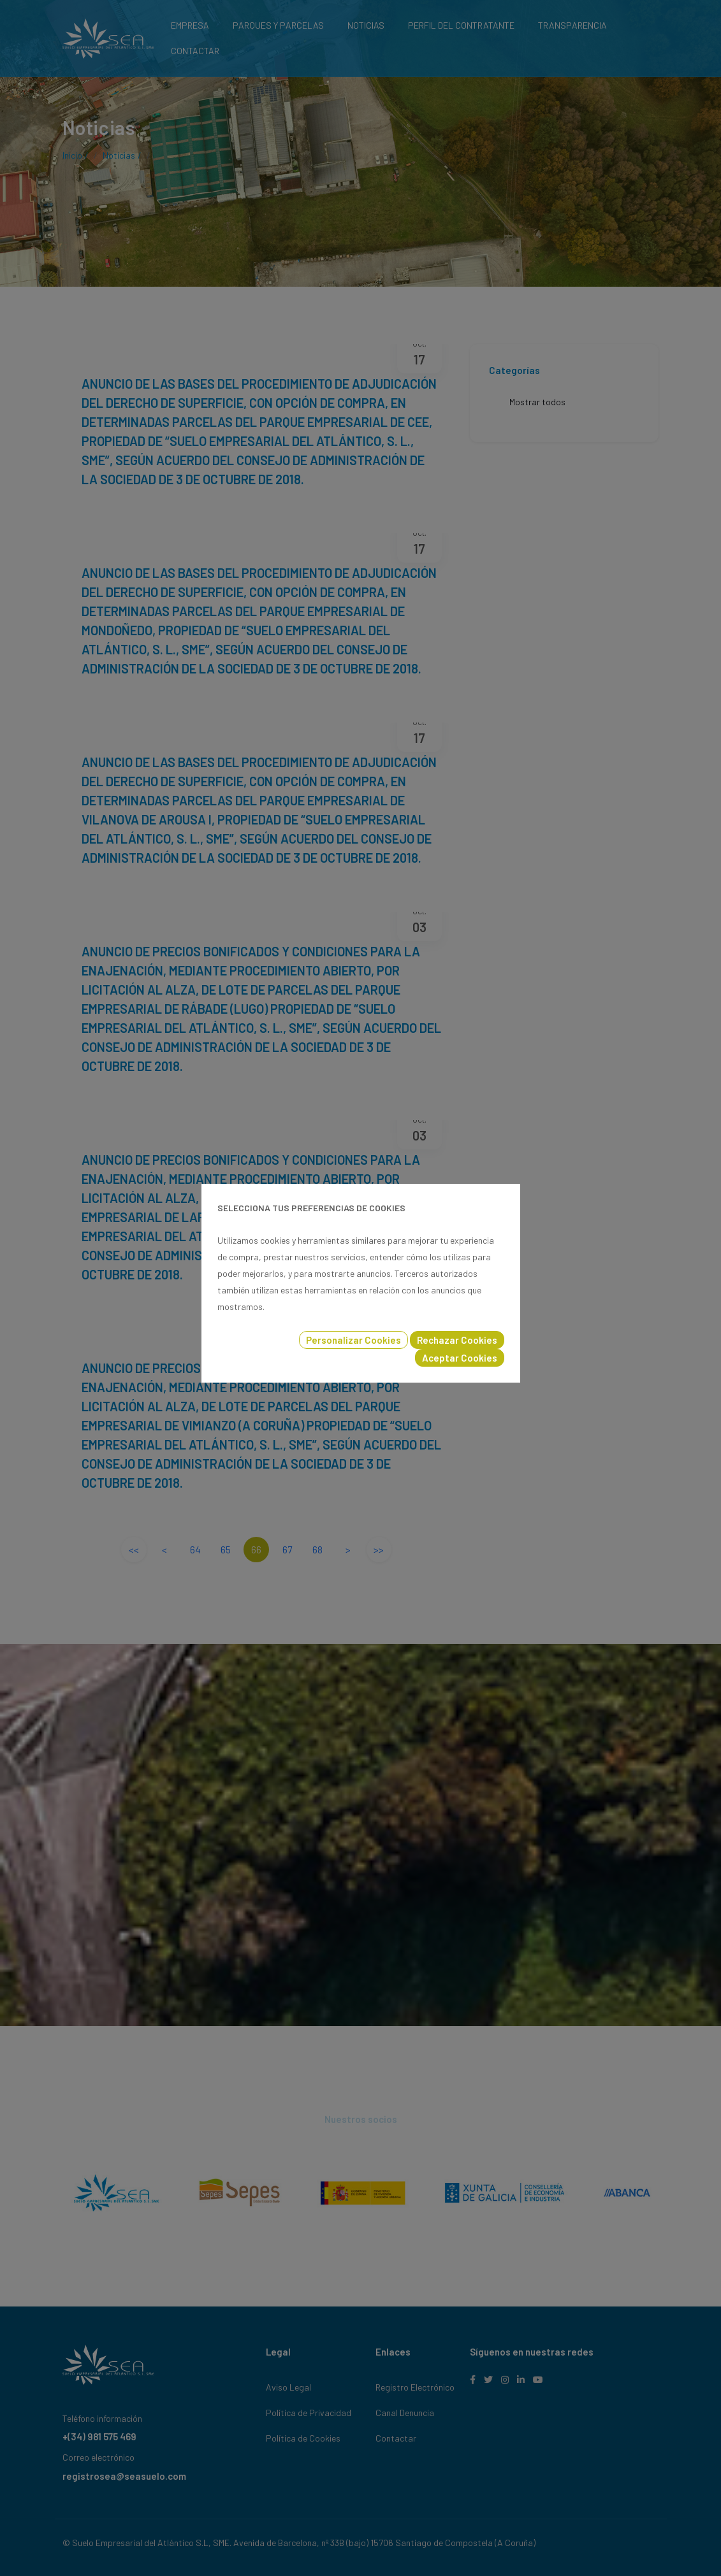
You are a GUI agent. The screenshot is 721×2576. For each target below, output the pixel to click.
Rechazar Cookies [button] (457, 1340)
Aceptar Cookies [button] (459, 1358)
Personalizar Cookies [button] (353, 1340)
